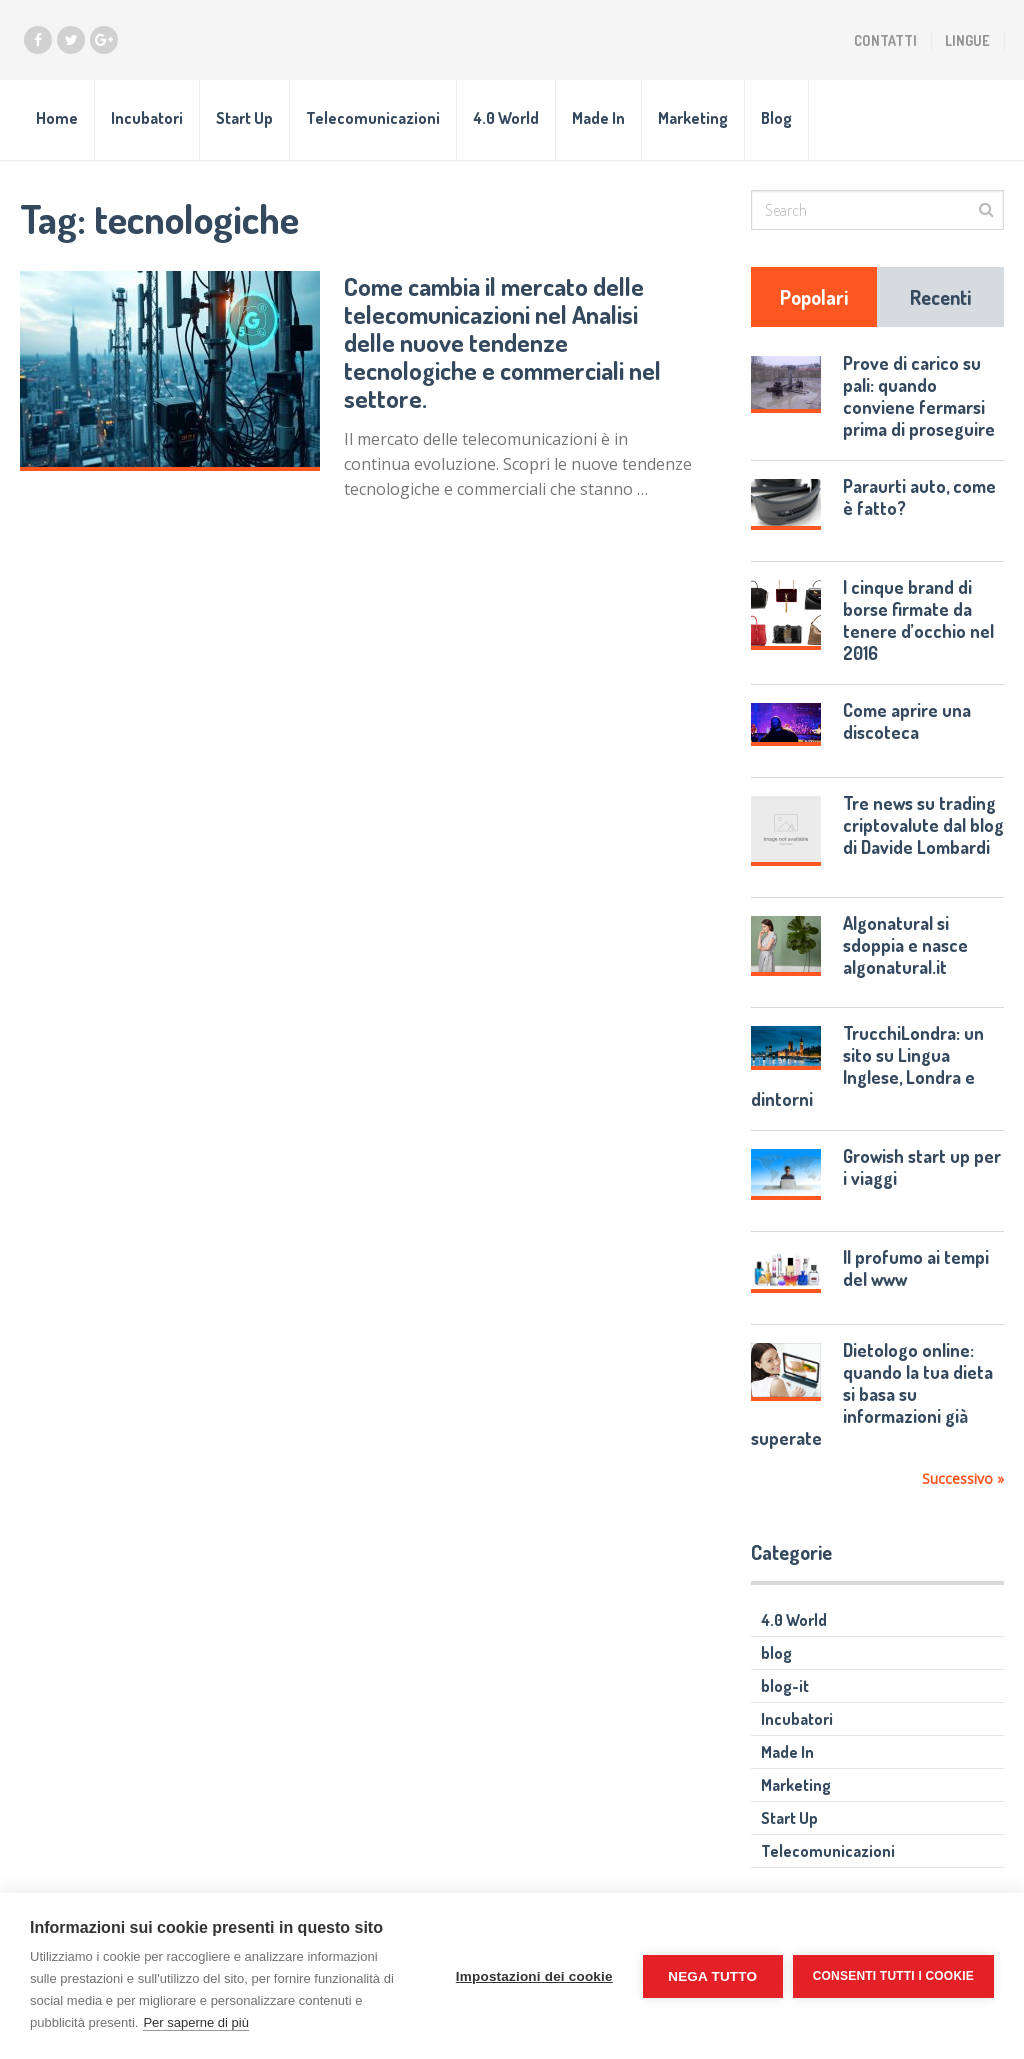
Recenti (940, 297)
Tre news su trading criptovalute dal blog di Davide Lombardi (923, 825)
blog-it (785, 1686)
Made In (598, 118)
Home (57, 118)
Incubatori (147, 118)
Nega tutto (712, 1976)
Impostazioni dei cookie (534, 1976)
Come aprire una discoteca (907, 721)
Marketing (693, 118)
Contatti (885, 40)
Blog (776, 118)
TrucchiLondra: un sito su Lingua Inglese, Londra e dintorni (867, 1066)
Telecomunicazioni (373, 118)
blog (776, 1653)
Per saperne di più (196, 2022)
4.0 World (506, 118)
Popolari (814, 297)
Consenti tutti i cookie (893, 1976)
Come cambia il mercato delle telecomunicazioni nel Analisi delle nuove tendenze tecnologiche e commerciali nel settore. (502, 342)
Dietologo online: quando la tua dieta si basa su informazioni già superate (871, 1394)
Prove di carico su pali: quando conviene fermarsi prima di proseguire (919, 396)
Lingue (967, 40)
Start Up (244, 118)
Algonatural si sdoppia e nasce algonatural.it (905, 945)
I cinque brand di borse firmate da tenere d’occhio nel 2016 (918, 620)
